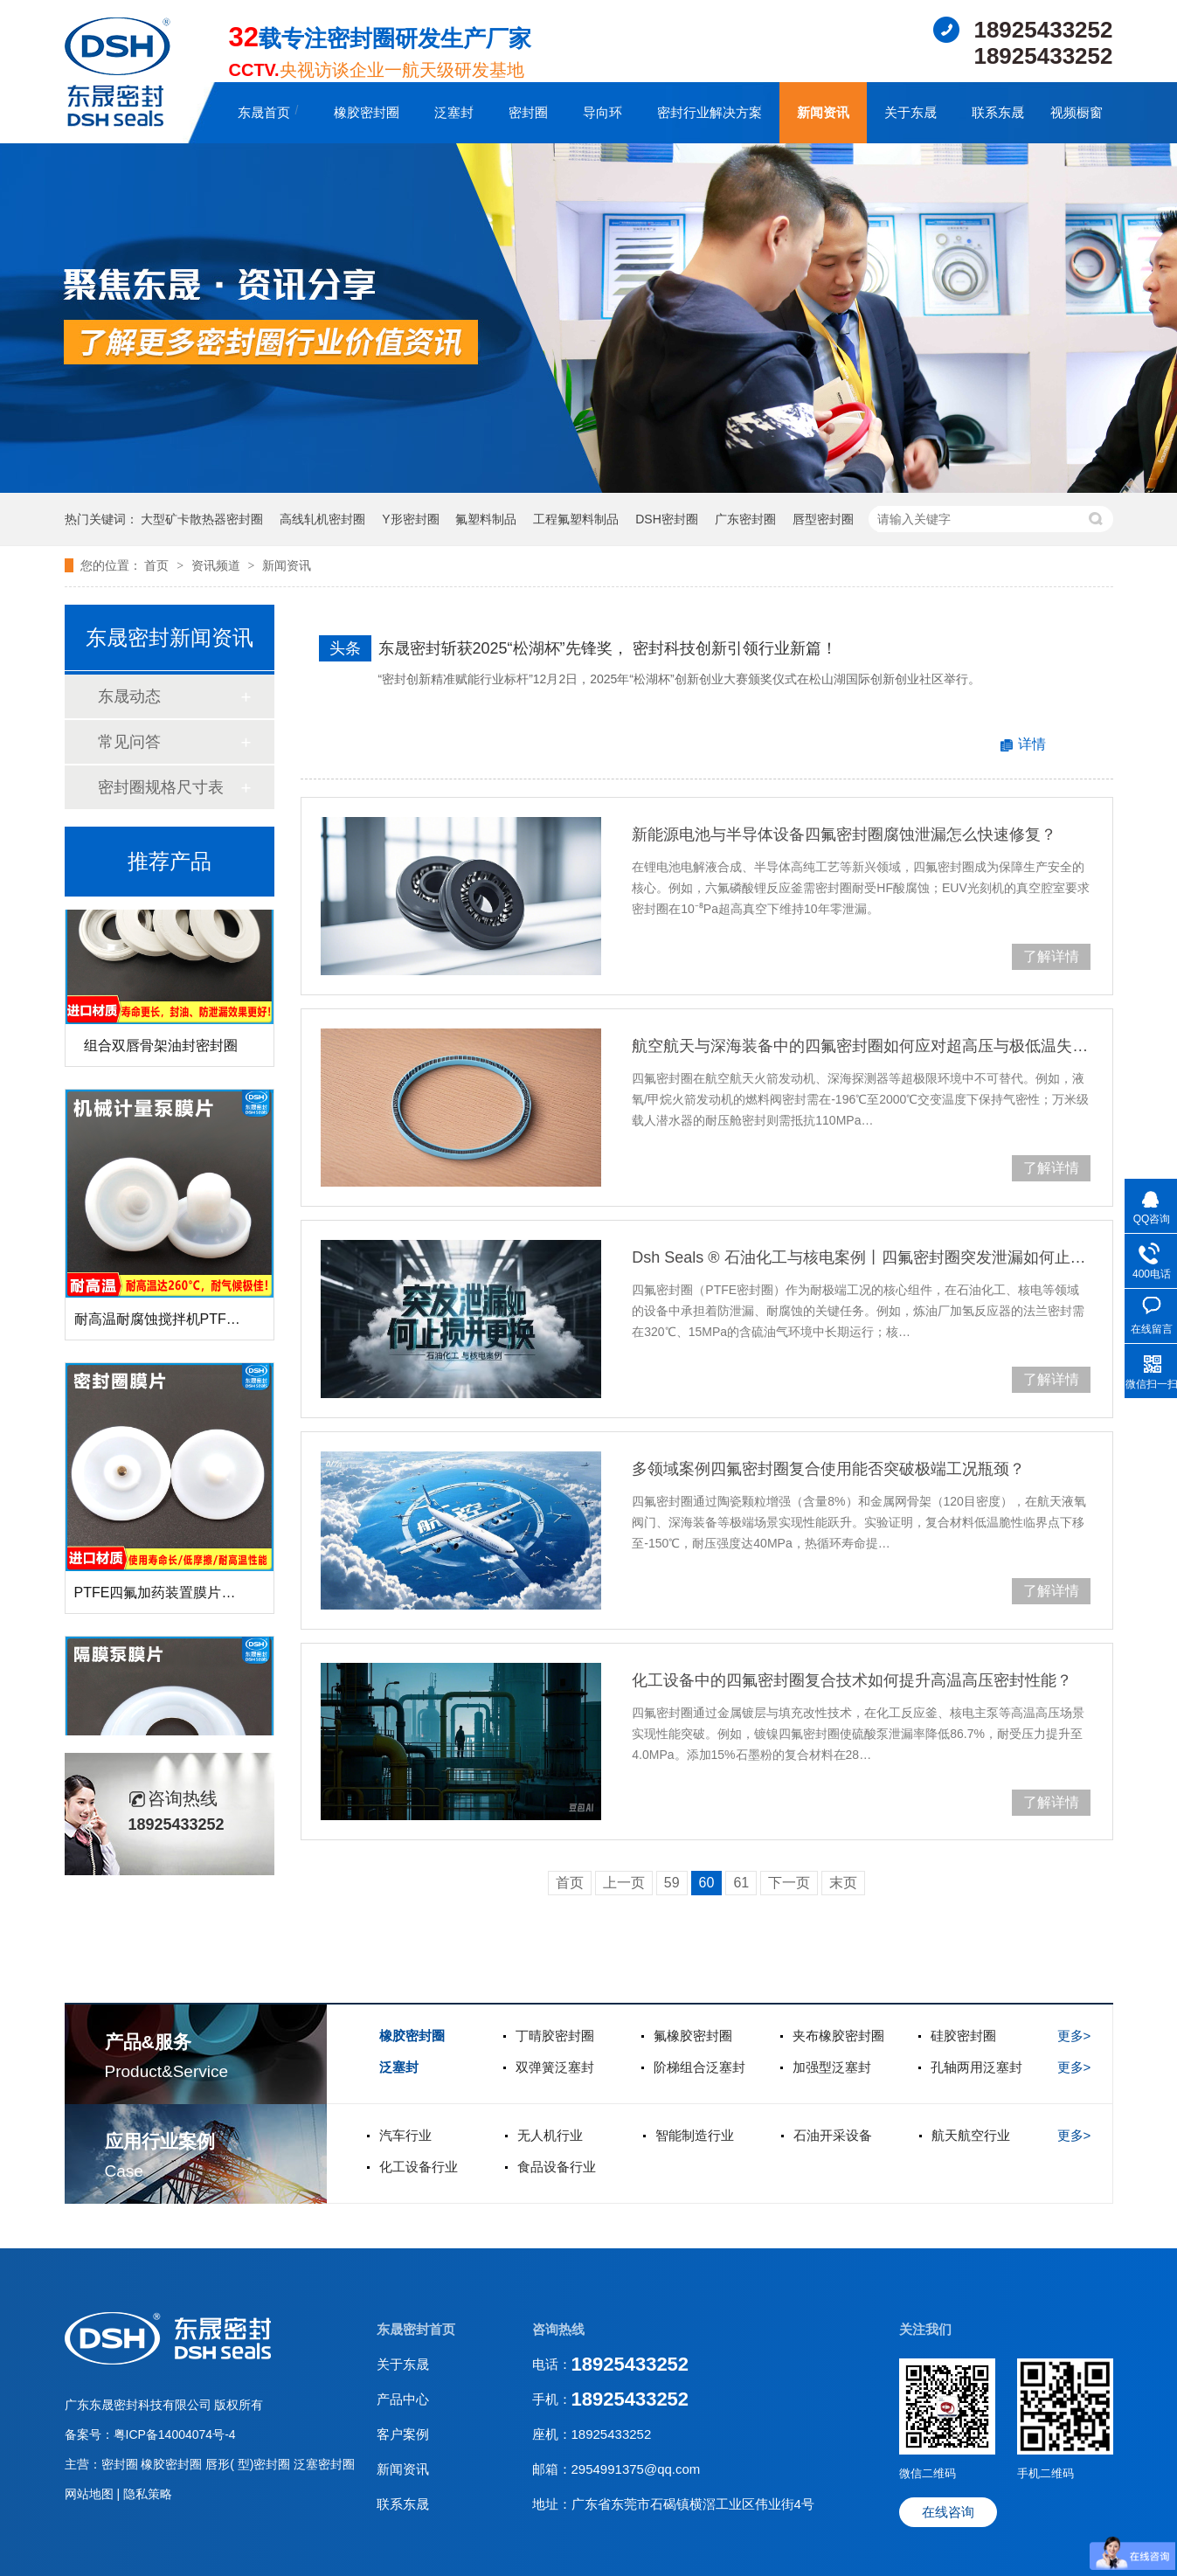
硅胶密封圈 (963, 2035)
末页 (843, 1882)
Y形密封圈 (410, 519)
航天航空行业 (970, 2135)
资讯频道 (217, 565)
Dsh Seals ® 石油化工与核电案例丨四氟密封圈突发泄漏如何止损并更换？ (861, 1257)
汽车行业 (405, 2135)
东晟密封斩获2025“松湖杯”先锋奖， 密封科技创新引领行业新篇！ (607, 648)
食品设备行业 (556, 2166)
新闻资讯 (823, 112)
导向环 (602, 112)
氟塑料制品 (485, 519)
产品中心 (403, 2399)
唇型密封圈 (823, 519)
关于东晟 (910, 112)
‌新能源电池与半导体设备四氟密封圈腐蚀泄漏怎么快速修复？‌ (844, 834)
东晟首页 (264, 112)
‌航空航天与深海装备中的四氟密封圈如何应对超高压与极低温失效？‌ (861, 1046)
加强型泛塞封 (832, 2067)
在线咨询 (948, 2511)
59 (672, 1882)
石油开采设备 (832, 2135)
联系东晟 (998, 112)
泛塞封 (454, 112)
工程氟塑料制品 (576, 519)
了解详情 (1051, 956)
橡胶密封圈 (366, 112)
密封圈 (528, 112)
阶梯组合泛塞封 (699, 2067)
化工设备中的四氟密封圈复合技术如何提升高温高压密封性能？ (852, 1680)
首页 (158, 565)
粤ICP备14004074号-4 (175, 2434)
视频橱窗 (1076, 112)
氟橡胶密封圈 (693, 2035)
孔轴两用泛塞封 (976, 2067)
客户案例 (403, 2434)
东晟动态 (129, 696)
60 (707, 1882)
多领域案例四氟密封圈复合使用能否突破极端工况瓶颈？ (828, 1469)
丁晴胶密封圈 (555, 2035)
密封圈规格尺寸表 (161, 787)
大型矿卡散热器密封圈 (202, 519)
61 (741, 1882)
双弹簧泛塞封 (555, 2067)
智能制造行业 (694, 2135)
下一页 (789, 1882)
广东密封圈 (745, 519)
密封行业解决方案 (709, 112)
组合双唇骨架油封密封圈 (161, 1049)
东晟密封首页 (416, 2329)
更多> (1074, 2035)
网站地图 (91, 2494)
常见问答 (129, 742)
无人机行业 (550, 2135)
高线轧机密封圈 (322, 519)
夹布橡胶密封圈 (838, 2035)
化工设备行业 (418, 2166)
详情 (1032, 744)
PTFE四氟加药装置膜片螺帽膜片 (176, 1596)
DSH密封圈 (666, 519)
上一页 (624, 1882)
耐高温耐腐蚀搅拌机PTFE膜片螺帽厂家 (197, 1322)
